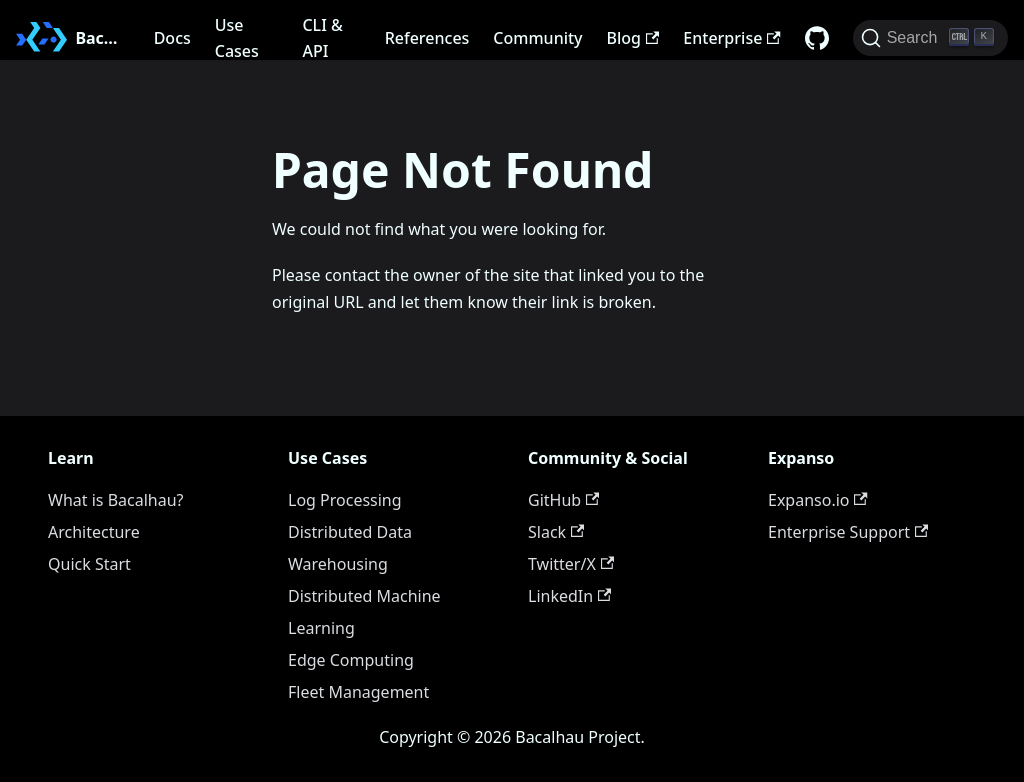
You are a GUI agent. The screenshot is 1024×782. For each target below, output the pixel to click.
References (427, 38)
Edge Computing (351, 660)
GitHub (563, 500)
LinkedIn (569, 596)
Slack (556, 532)
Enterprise (731, 38)
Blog (633, 38)
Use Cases (237, 38)
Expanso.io (818, 500)
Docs (172, 38)
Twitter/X (571, 564)
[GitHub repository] (817, 38)
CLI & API (322, 38)
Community (537, 38)
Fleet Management (358, 692)
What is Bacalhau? (116, 500)
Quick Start (89, 564)
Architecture (94, 532)
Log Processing (345, 500)
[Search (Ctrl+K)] (930, 38)
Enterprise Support (848, 532)
